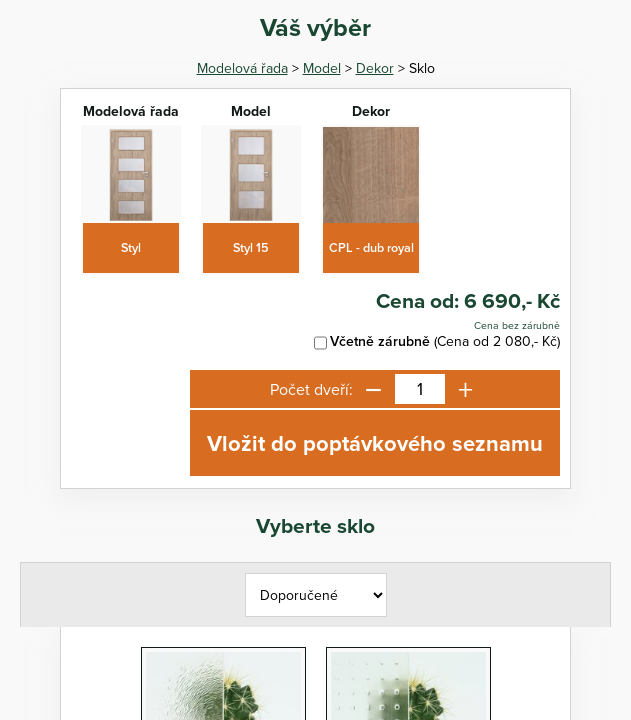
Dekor (375, 68)
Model (322, 68)
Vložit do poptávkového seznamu (375, 443)
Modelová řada (242, 68)
